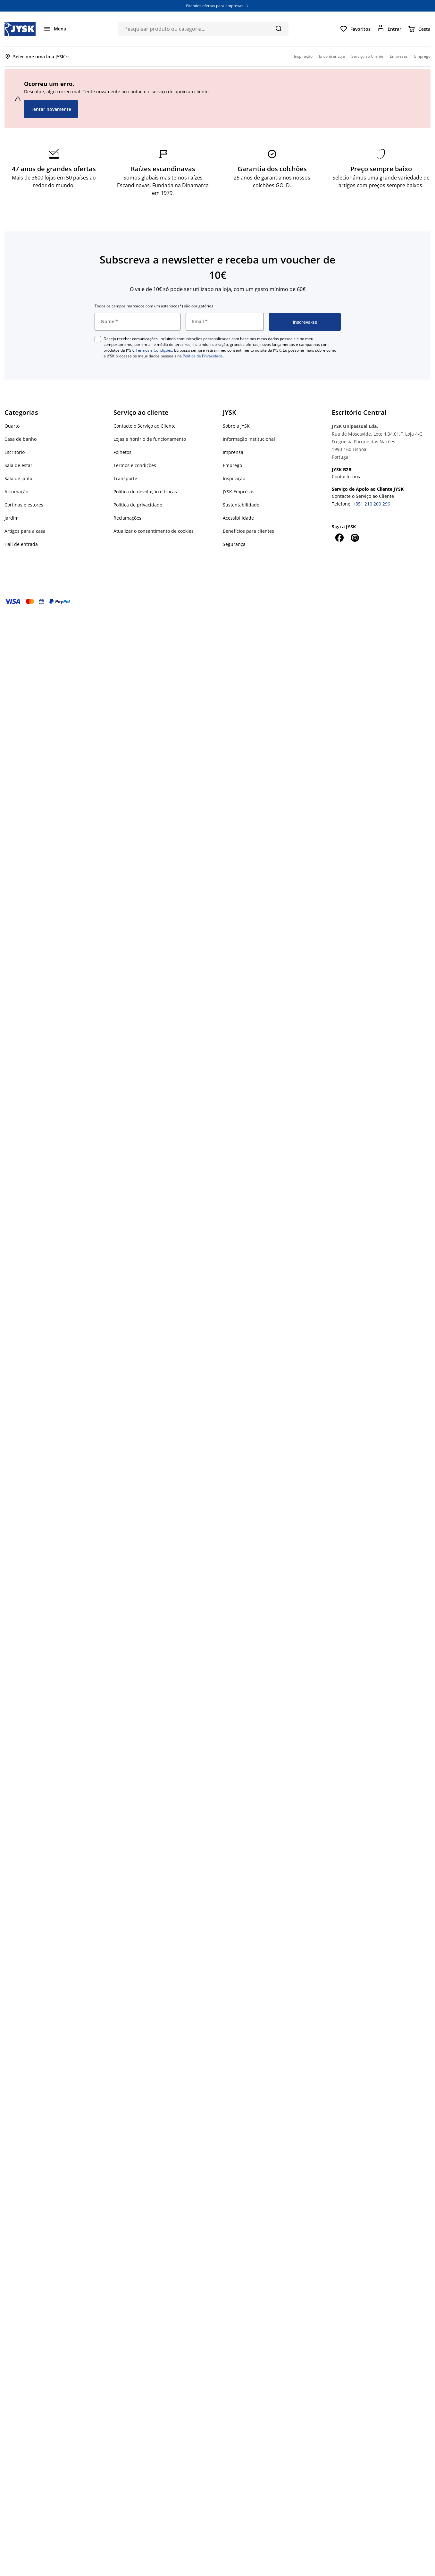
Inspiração (234, 478)
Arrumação (16, 492)
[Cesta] (419, 29)
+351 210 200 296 (371, 504)
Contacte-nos (346, 476)
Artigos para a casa (25, 531)
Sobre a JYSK (236, 426)
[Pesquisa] (278, 28)
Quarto (12, 426)
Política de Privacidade (203, 356)
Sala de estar (18, 465)
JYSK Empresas (239, 492)
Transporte (125, 478)
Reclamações (127, 518)
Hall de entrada (21, 544)
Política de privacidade (137, 505)
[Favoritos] (355, 29)
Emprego (232, 465)
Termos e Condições (154, 350)
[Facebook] (339, 537)
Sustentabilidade (241, 505)
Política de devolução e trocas (145, 492)
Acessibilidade (238, 518)
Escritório (14, 452)
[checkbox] (98, 339)
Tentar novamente (51, 109)
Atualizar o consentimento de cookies (153, 531)
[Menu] (54, 29)
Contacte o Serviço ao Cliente (144, 426)
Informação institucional (249, 439)
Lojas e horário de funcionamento (149, 439)
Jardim (11, 518)
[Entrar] (389, 29)
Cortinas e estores (23, 505)
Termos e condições (134, 465)
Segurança (234, 544)
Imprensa (233, 452)
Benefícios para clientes (248, 531)
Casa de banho (20, 439)
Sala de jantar (19, 478)
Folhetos (122, 452)
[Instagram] (355, 537)
